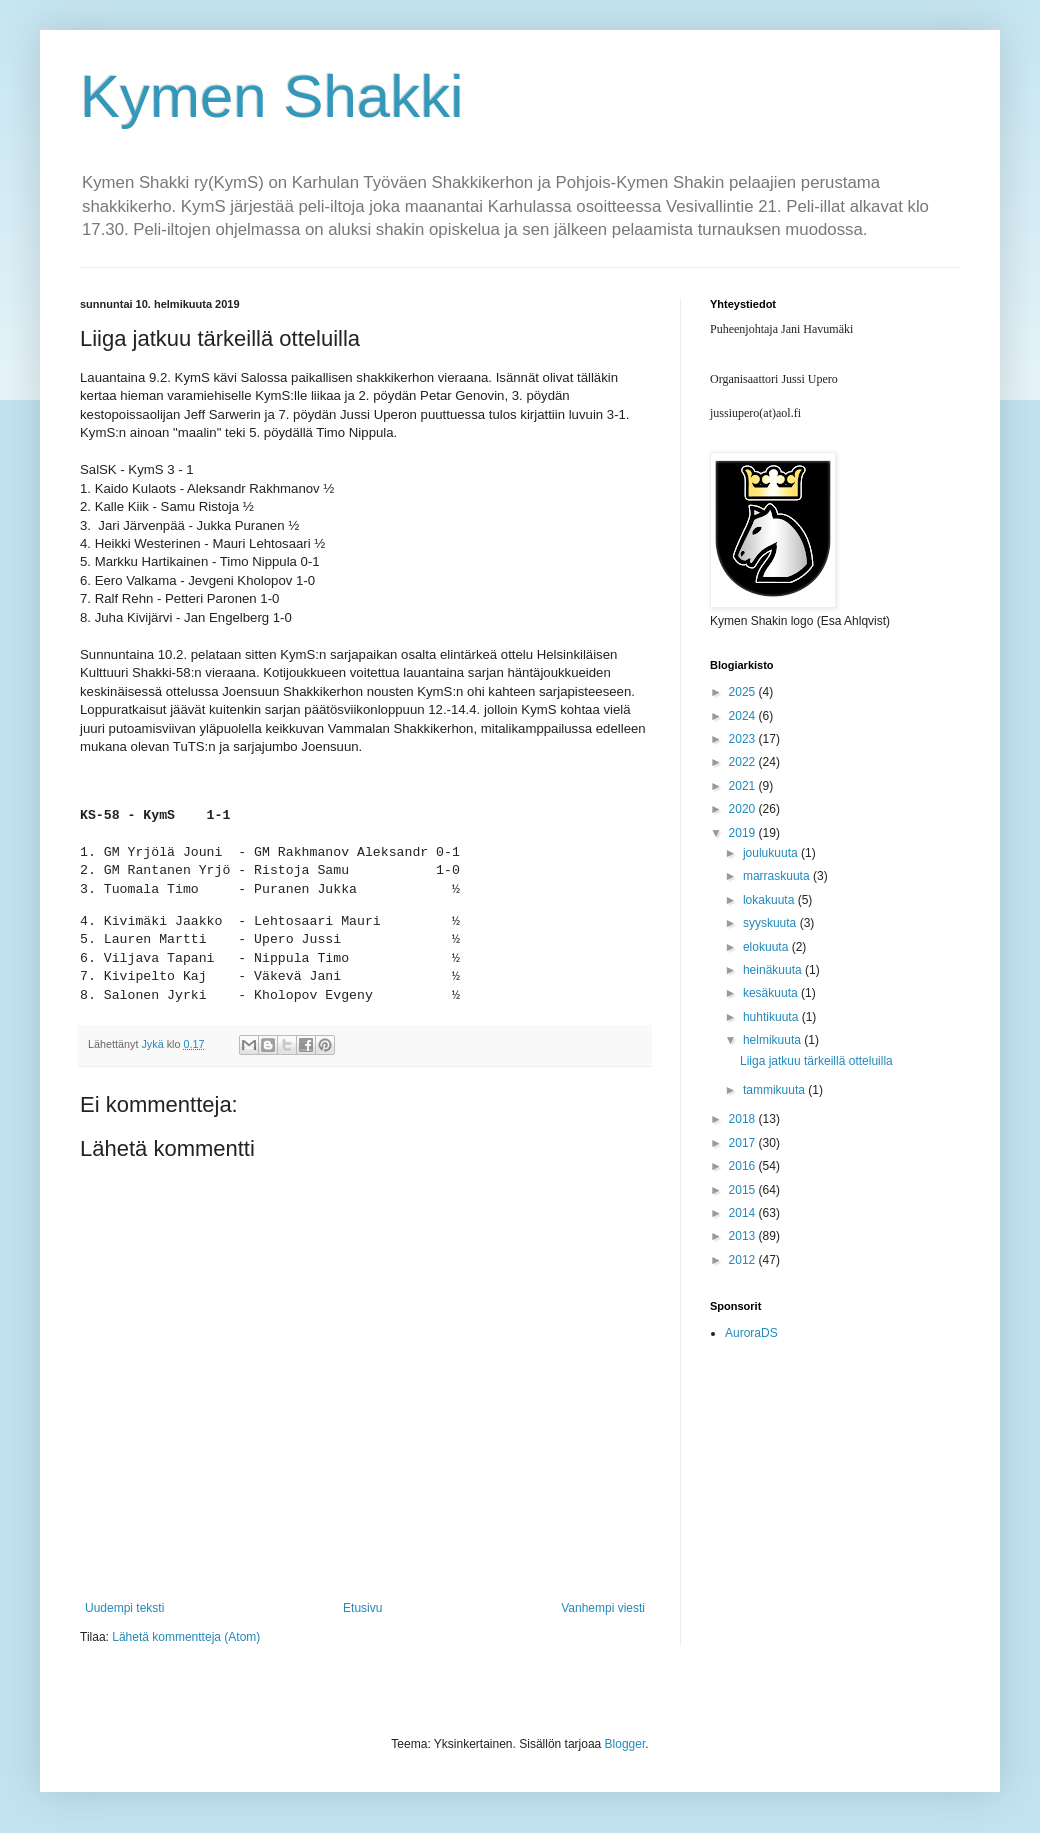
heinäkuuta (774, 970)
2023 (744, 739)
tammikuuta (775, 1090)
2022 (744, 762)
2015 (744, 1190)
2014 (744, 1213)
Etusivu (362, 1608)
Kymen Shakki (272, 96)
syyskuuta (771, 923)
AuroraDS (751, 1333)
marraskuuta (778, 876)
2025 (744, 692)
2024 (744, 716)
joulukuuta (772, 853)
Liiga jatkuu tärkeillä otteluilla (816, 1061)
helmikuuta (773, 1040)
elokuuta (767, 947)
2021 (744, 786)
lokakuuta (770, 900)
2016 (744, 1166)
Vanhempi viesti (603, 1608)
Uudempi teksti (124, 1608)
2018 (744, 1119)
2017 (744, 1143)
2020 (744, 809)
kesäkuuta (772, 993)
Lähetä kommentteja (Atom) (186, 1637)
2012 (744, 1260)
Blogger (625, 1744)
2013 (744, 1236)
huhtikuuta (772, 1017)
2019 (744, 833)
